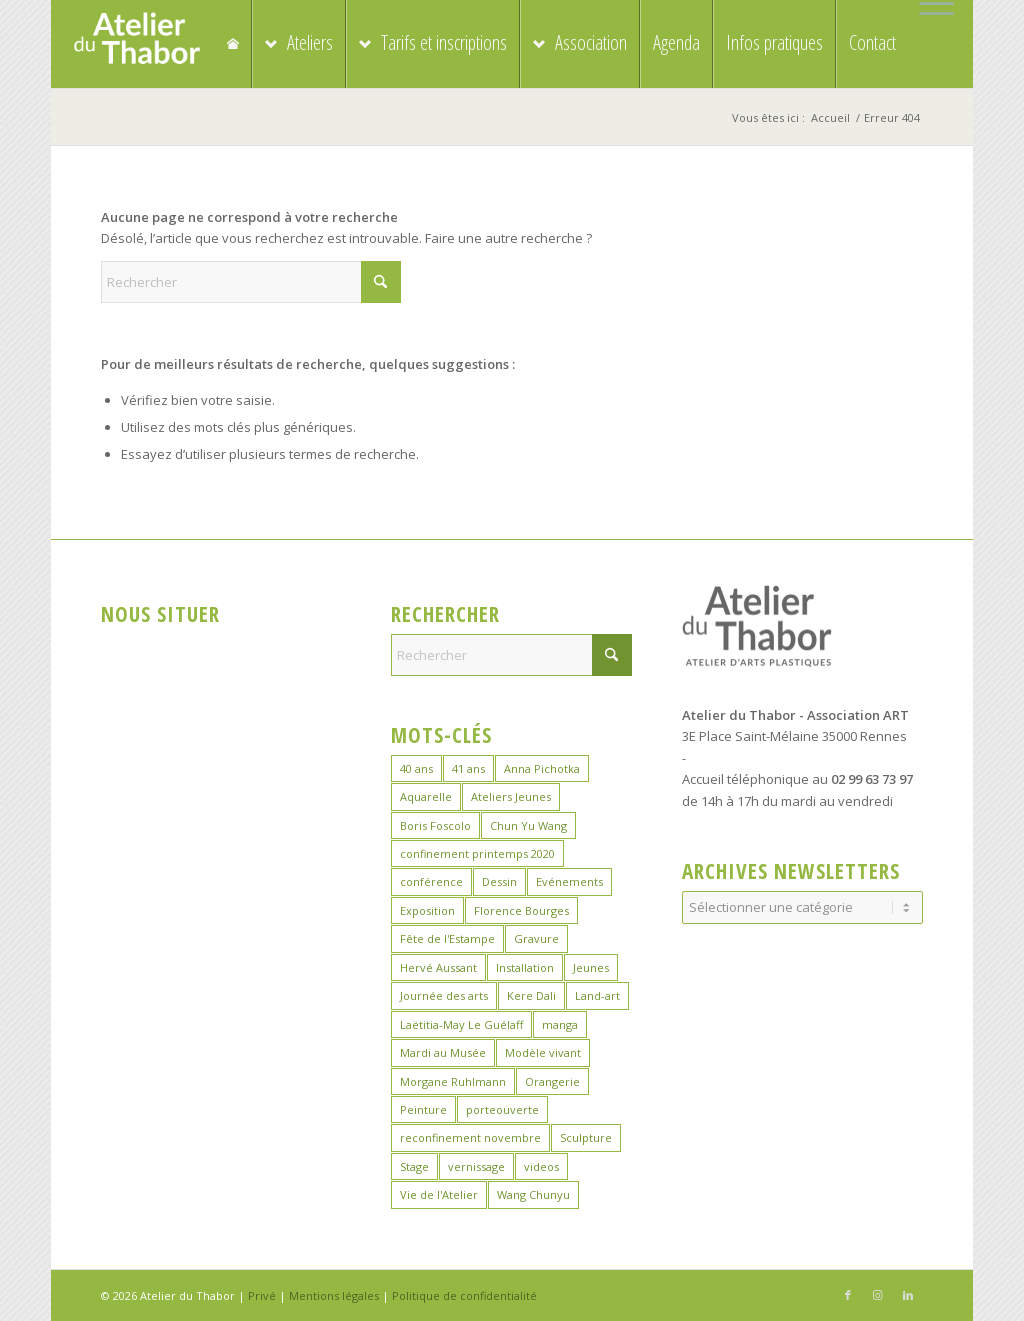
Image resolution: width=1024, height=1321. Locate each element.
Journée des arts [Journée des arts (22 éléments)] (444, 995)
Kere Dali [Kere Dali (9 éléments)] (531, 995)
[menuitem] (931, 4)
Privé (262, 1295)
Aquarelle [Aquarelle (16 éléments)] (426, 796)
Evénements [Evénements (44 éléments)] (569, 881)
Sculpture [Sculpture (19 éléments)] (586, 1137)
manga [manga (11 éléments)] (560, 1024)
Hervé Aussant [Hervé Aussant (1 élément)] (438, 967)
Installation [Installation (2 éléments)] (525, 967)
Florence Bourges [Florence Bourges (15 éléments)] (521, 910)
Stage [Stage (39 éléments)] (414, 1166)
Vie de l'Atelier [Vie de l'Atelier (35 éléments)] (439, 1194)
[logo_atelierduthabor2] (136, 44)
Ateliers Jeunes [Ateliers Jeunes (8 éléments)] (511, 796)
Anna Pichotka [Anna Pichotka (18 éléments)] (542, 768)
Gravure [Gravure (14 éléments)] (536, 938)
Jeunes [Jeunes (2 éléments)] (591, 967)
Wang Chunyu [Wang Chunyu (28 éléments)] (533, 1194)
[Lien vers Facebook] (848, 1295)
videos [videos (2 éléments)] (541, 1166)
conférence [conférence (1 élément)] (431, 881)
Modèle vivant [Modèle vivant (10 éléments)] (543, 1052)
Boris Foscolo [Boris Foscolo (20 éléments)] (435, 825)
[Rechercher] (251, 282)
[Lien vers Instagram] (878, 1295)
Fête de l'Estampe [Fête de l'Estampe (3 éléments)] (447, 938)
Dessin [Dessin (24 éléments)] (499, 881)
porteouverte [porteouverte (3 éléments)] (502, 1109)
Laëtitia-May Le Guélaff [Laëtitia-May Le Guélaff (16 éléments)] (461, 1024)
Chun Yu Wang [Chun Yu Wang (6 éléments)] (528, 825)
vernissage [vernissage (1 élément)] (476, 1166)
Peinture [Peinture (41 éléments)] (423, 1109)
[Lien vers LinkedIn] (908, 1295)
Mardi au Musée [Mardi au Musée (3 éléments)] (443, 1052)
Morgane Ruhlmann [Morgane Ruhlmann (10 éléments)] (453, 1081)
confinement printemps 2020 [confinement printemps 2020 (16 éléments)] (477, 853)
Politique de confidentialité (464, 1295)
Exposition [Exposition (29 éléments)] (427, 910)
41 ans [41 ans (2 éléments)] (468, 768)
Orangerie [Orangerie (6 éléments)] (552, 1081)
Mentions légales (334, 1295)
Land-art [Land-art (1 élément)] (597, 995)
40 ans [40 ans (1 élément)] (416, 768)
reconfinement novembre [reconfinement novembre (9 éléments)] (470, 1137)
